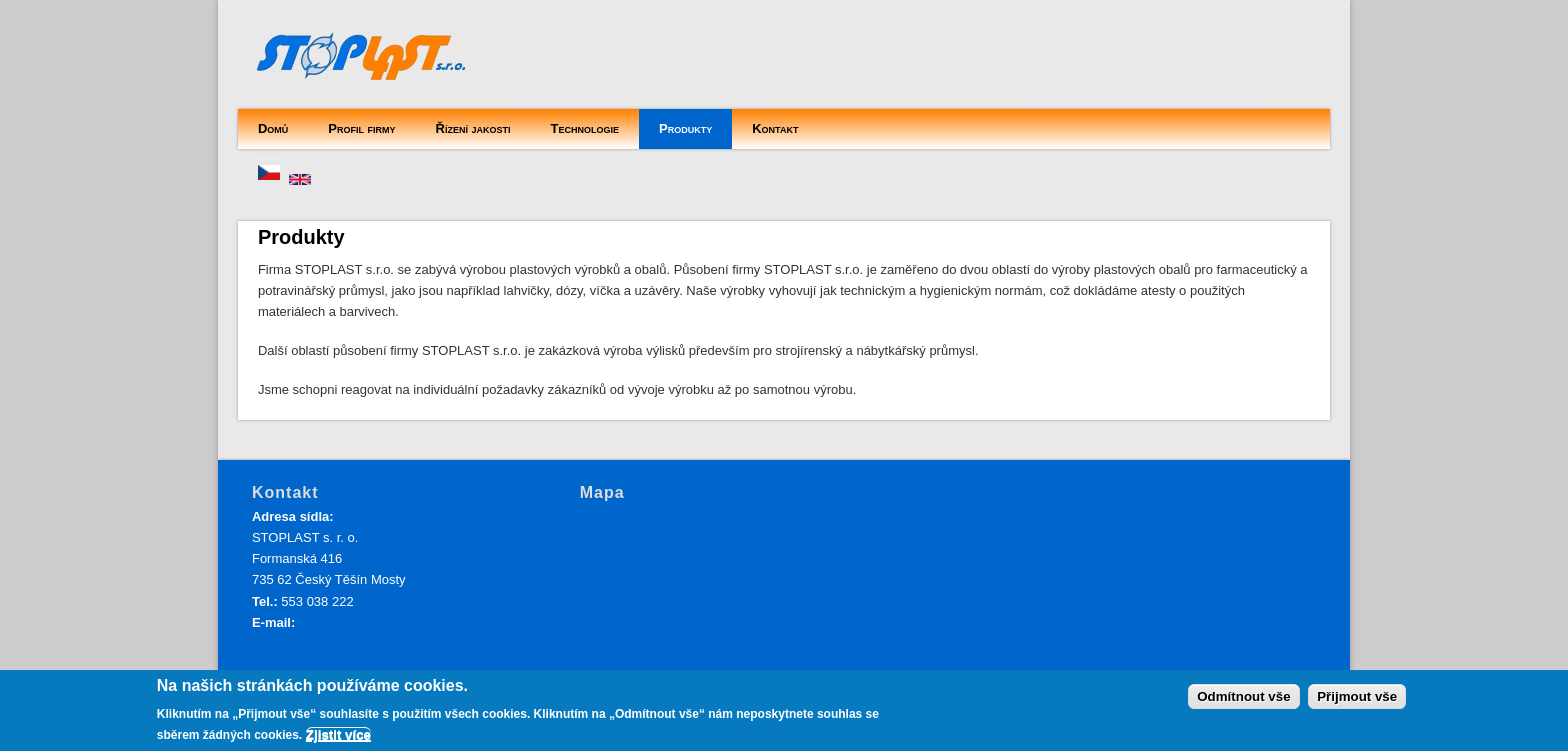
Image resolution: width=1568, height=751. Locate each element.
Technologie (585, 128)
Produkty (685, 128)
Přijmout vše (1357, 696)
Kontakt (775, 128)
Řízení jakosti (473, 128)
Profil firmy (361, 128)
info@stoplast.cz (347, 622)
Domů (273, 128)
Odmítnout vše (1243, 696)
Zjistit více (338, 734)
